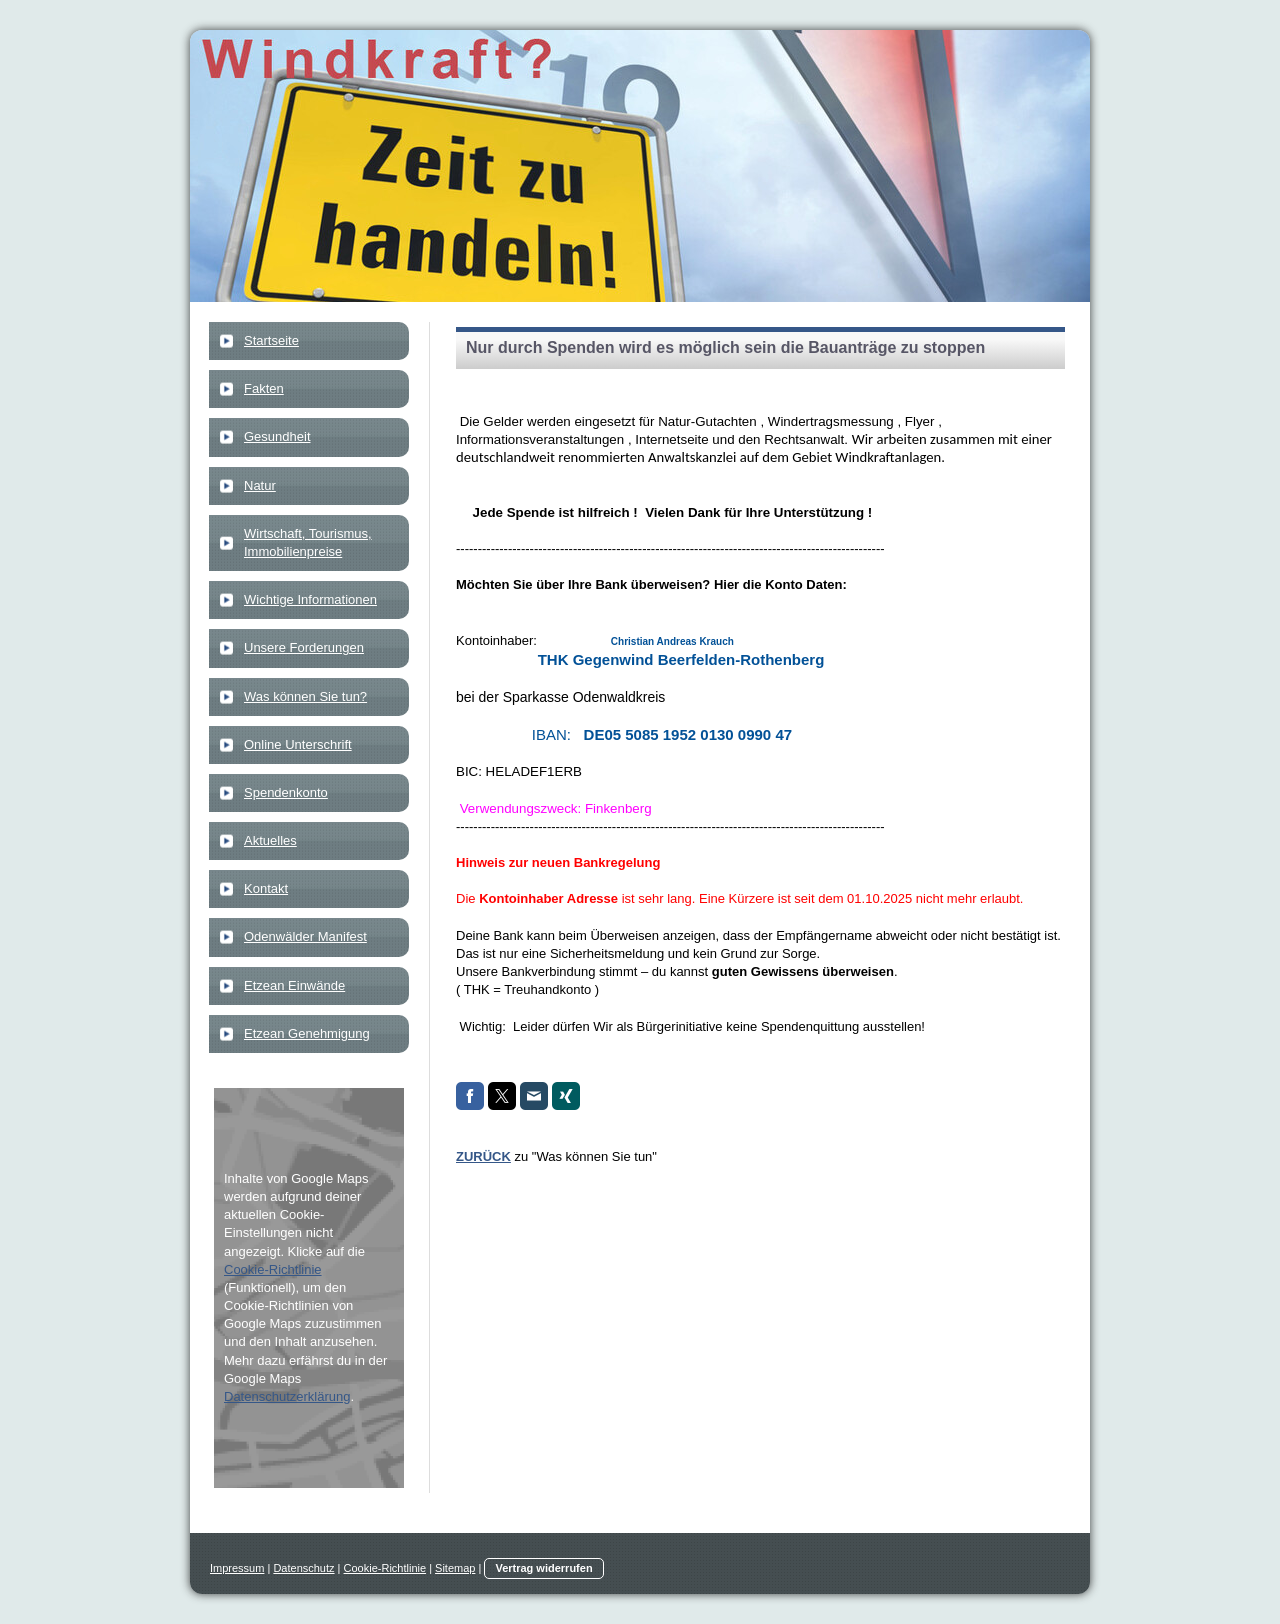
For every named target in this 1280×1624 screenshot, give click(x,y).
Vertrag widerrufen (543, 1568)
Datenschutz (303, 1568)
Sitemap (455, 1568)
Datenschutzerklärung (287, 1396)
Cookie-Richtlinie (273, 1269)
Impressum (237, 1568)
